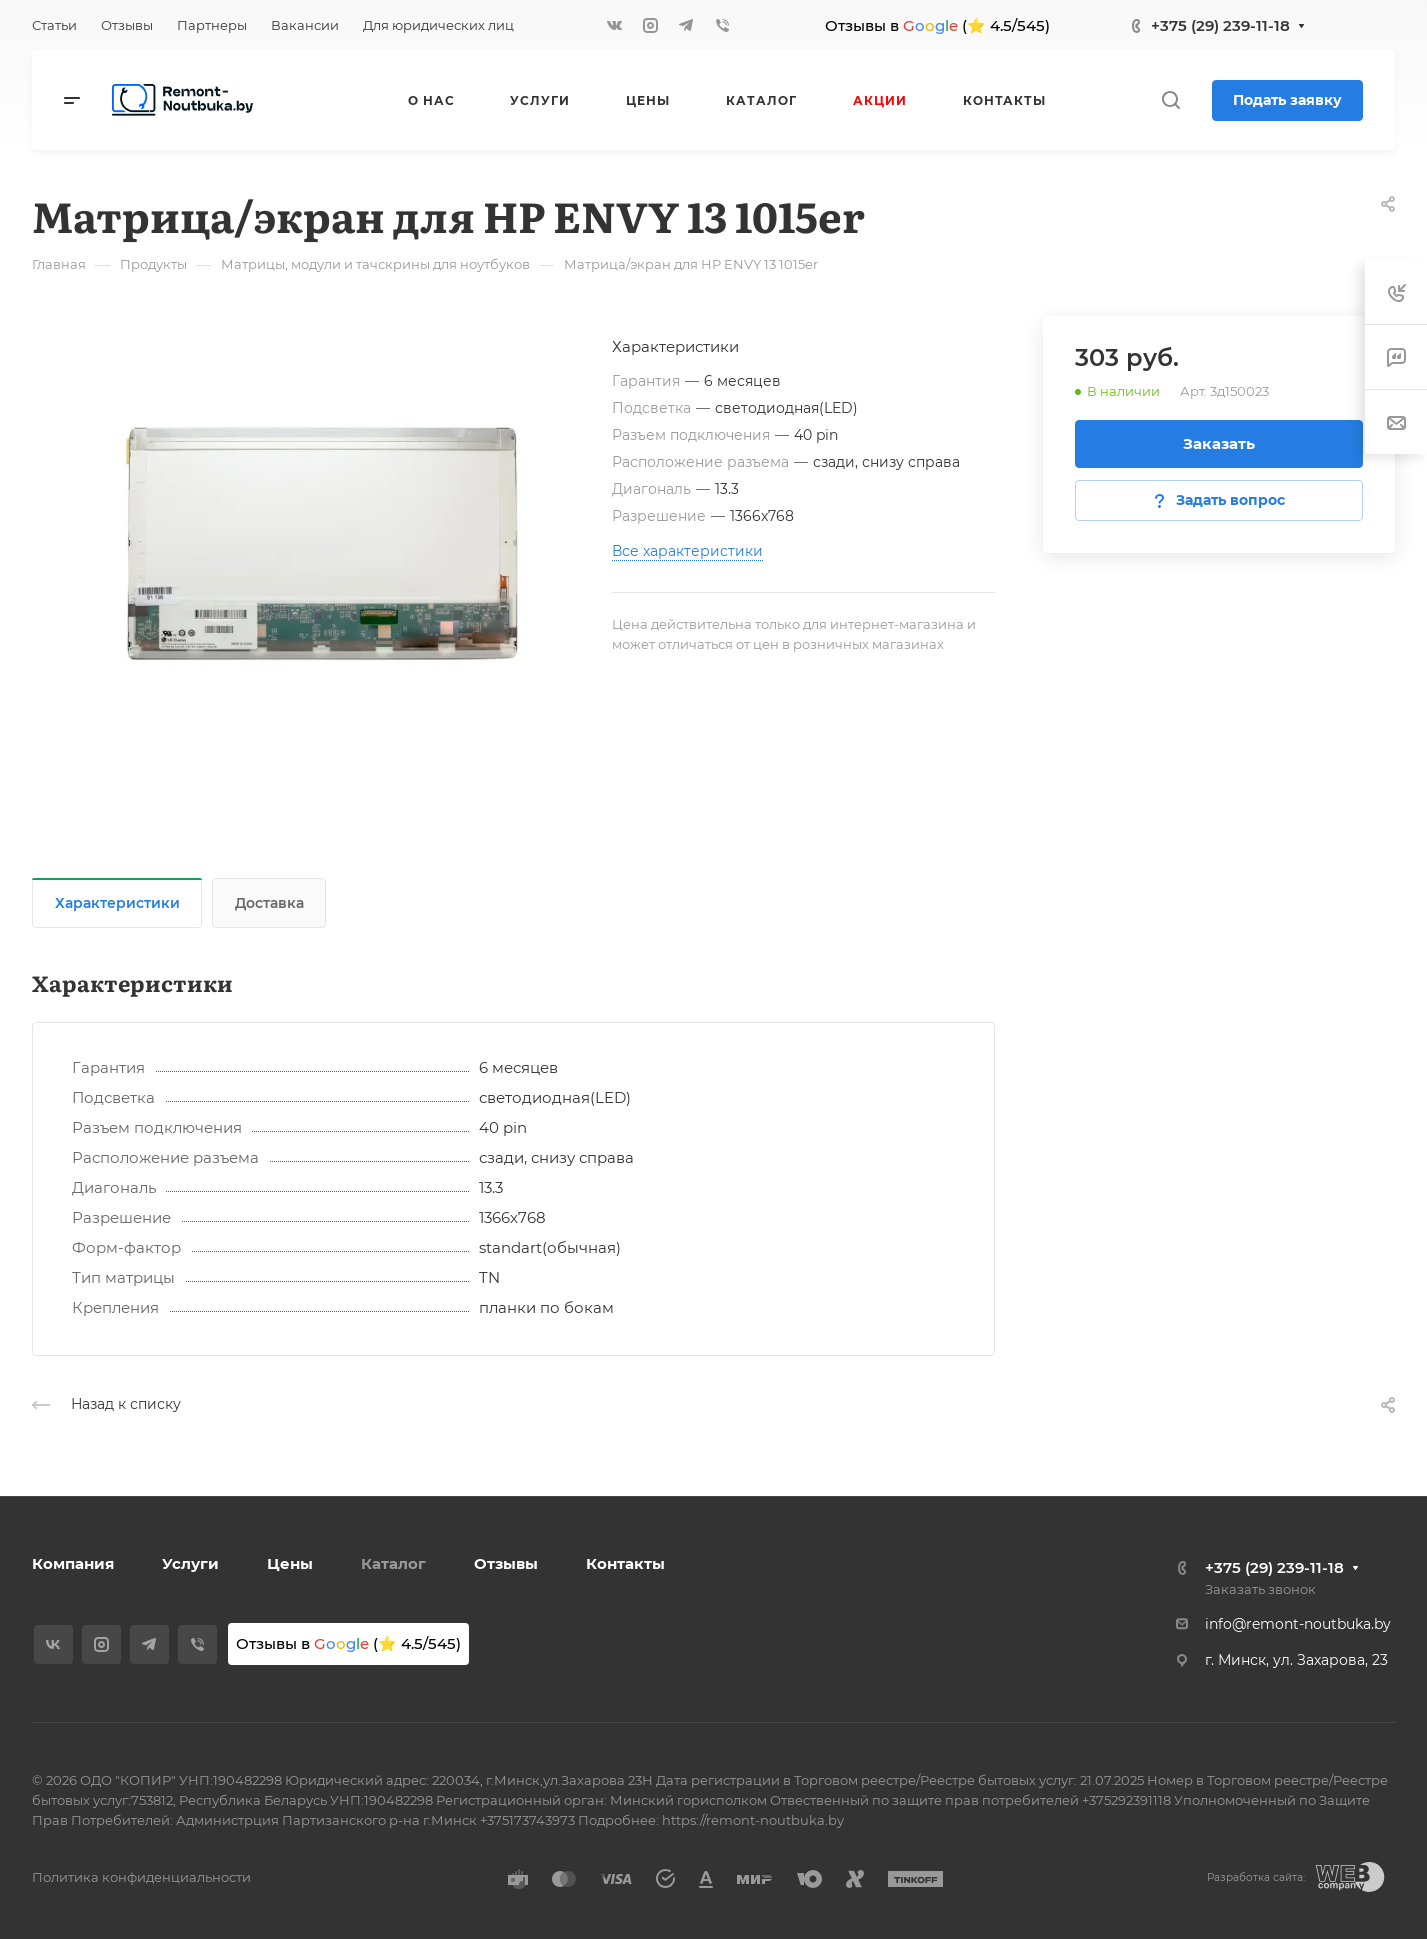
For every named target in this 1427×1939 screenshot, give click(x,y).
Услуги (190, 1563)
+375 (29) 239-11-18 (1220, 25)
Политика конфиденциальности (141, 1877)
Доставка (269, 903)
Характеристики (117, 903)
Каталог (393, 1563)
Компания (73, 1563)
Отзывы (506, 1563)
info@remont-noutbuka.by (1298, 1624)
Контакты (625, 1563)
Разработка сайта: (1256, 1877)
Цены (290, 1563)
